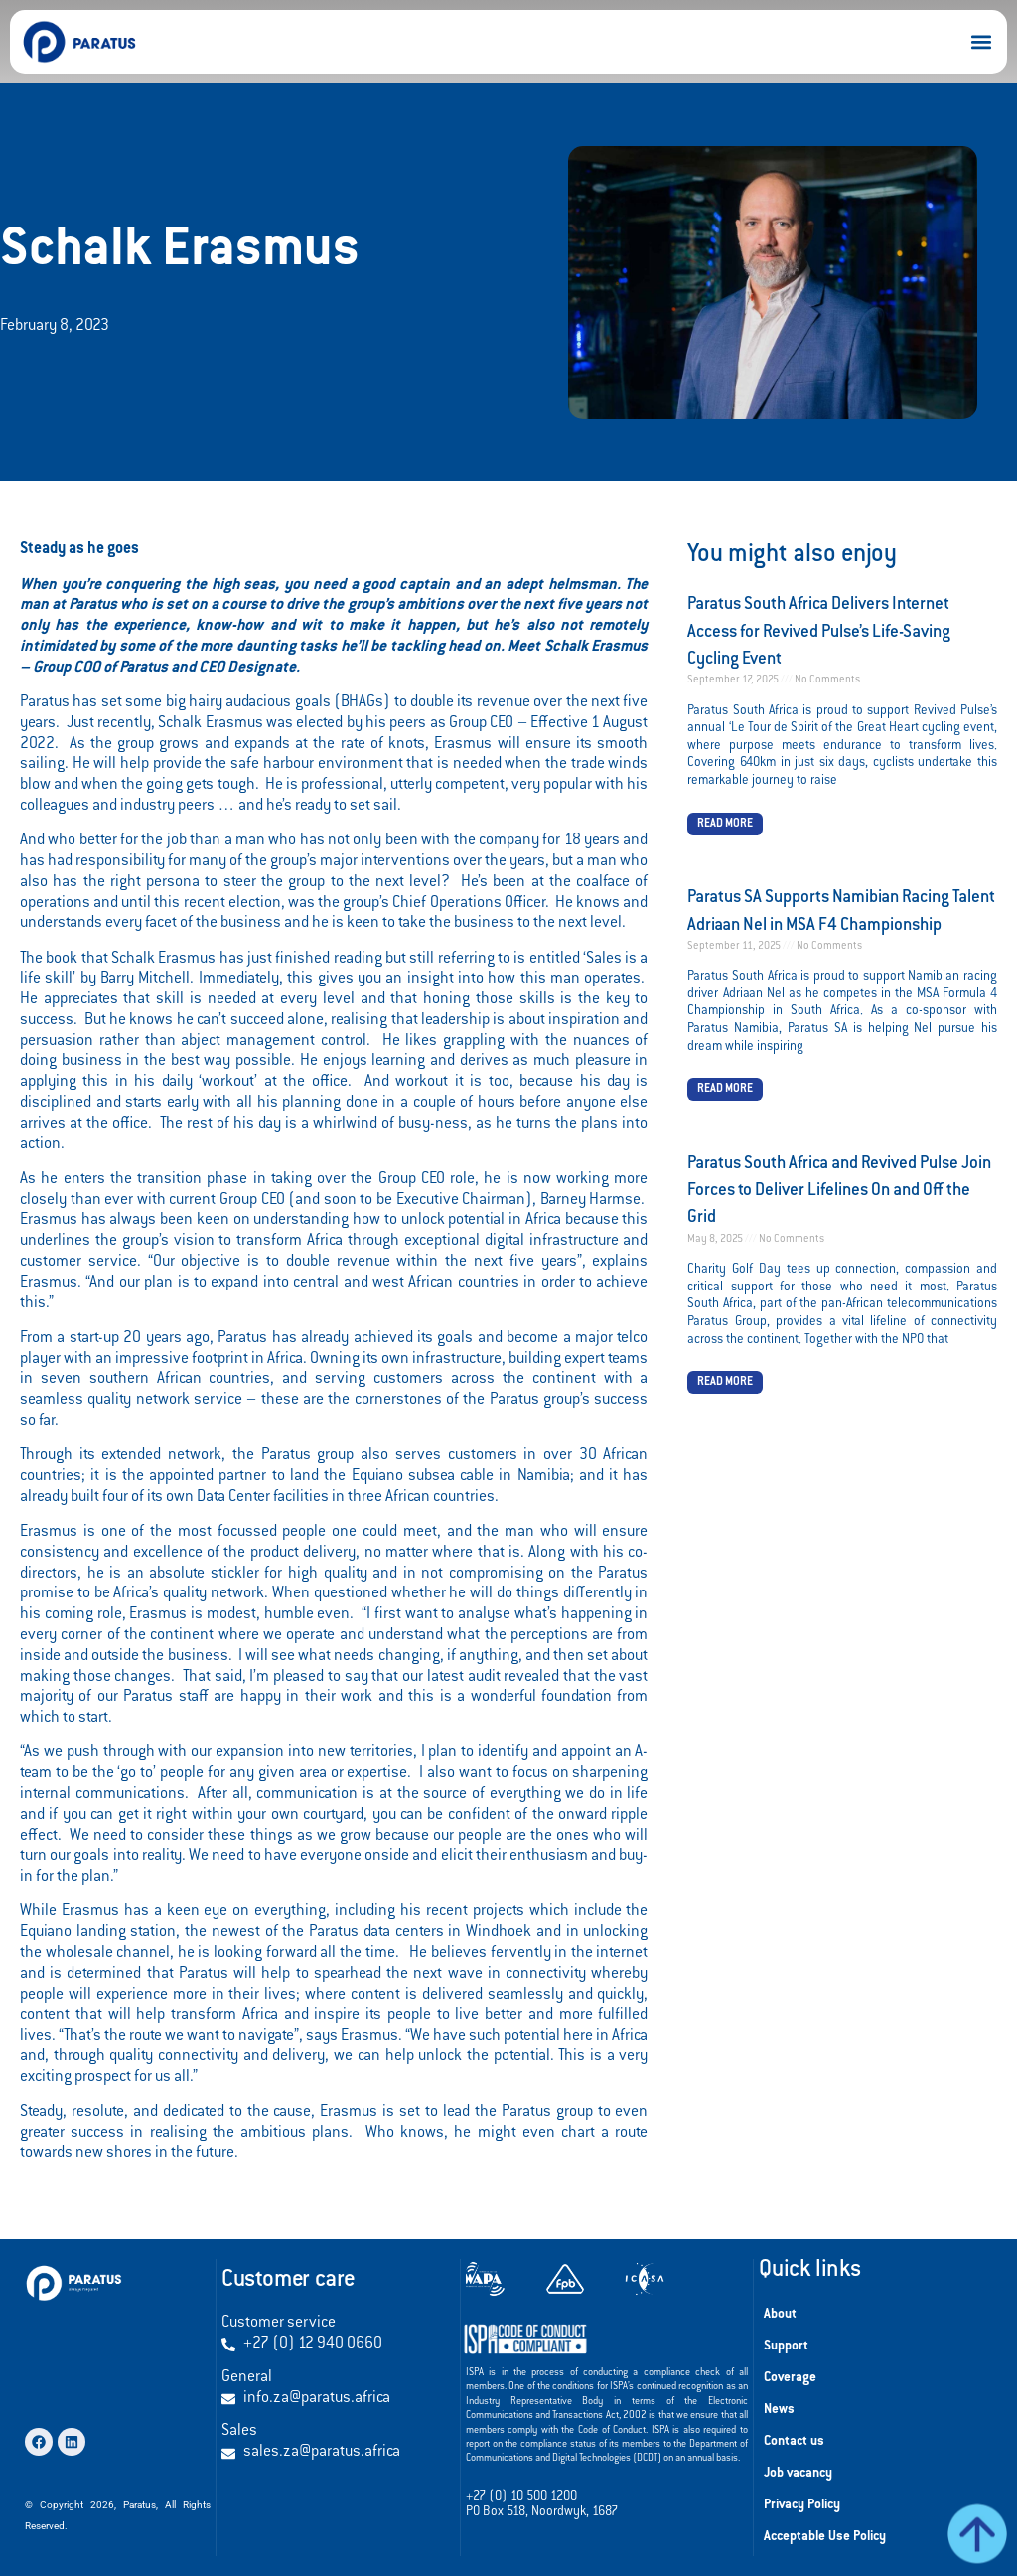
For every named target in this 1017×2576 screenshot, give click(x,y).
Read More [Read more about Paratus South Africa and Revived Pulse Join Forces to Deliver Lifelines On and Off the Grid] (725, 1382)
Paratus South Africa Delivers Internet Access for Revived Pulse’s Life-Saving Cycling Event (818, 632)
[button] (980, 42)
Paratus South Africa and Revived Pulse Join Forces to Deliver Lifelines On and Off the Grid (839, 1191)
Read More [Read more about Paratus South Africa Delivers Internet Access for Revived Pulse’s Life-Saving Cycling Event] (725, 824)
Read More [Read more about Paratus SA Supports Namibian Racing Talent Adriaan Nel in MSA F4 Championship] (725, 1089)
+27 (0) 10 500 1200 (521, 2496)
